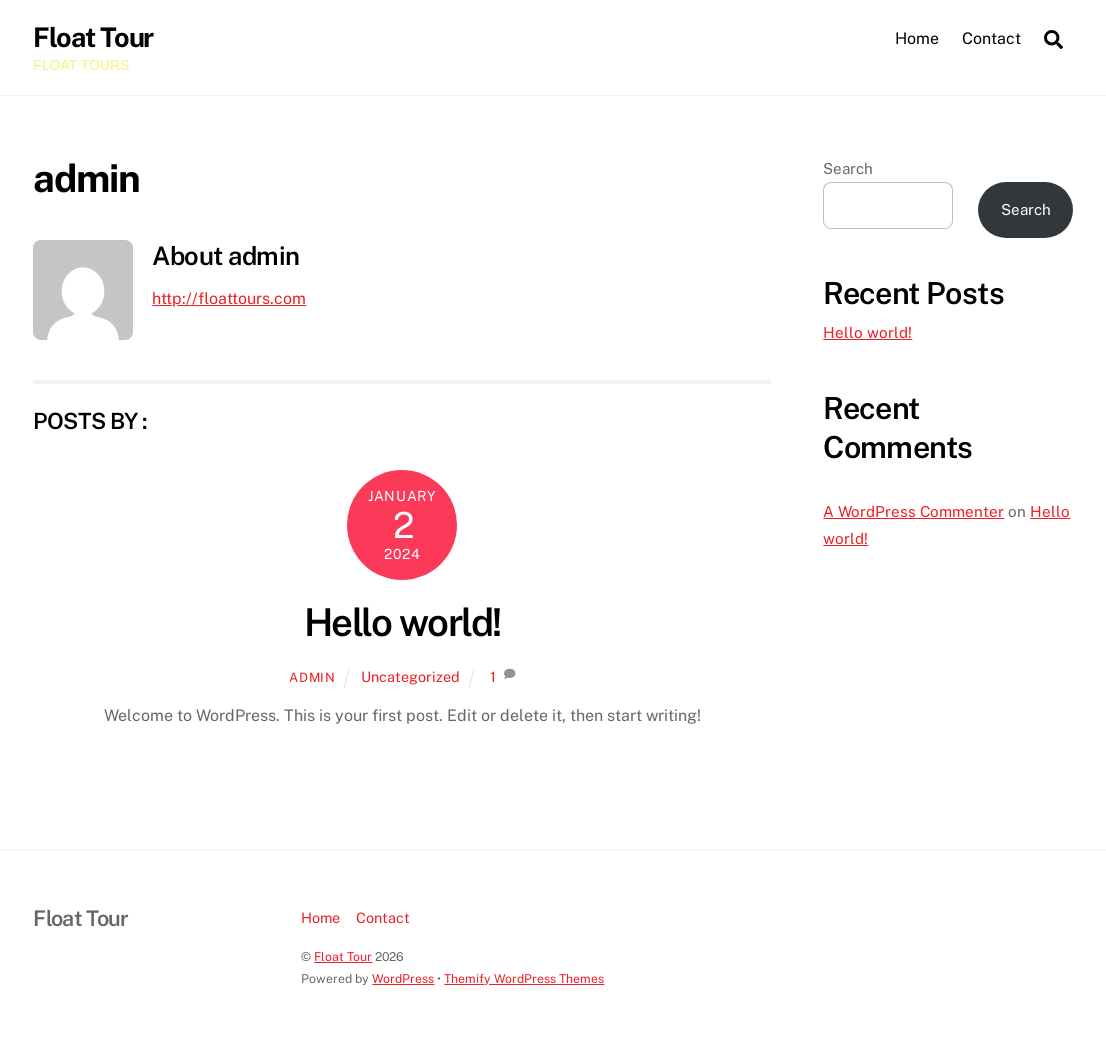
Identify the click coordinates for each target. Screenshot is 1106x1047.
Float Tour (343, 956)
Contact (991, 38)
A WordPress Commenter (913, 511)
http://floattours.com (229, 298)
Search (848, 168)
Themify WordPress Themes (524, 978)
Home (917, 38)
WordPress (403, 978)
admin (312, 677)
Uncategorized (410, 676)
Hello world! (402, 622)
